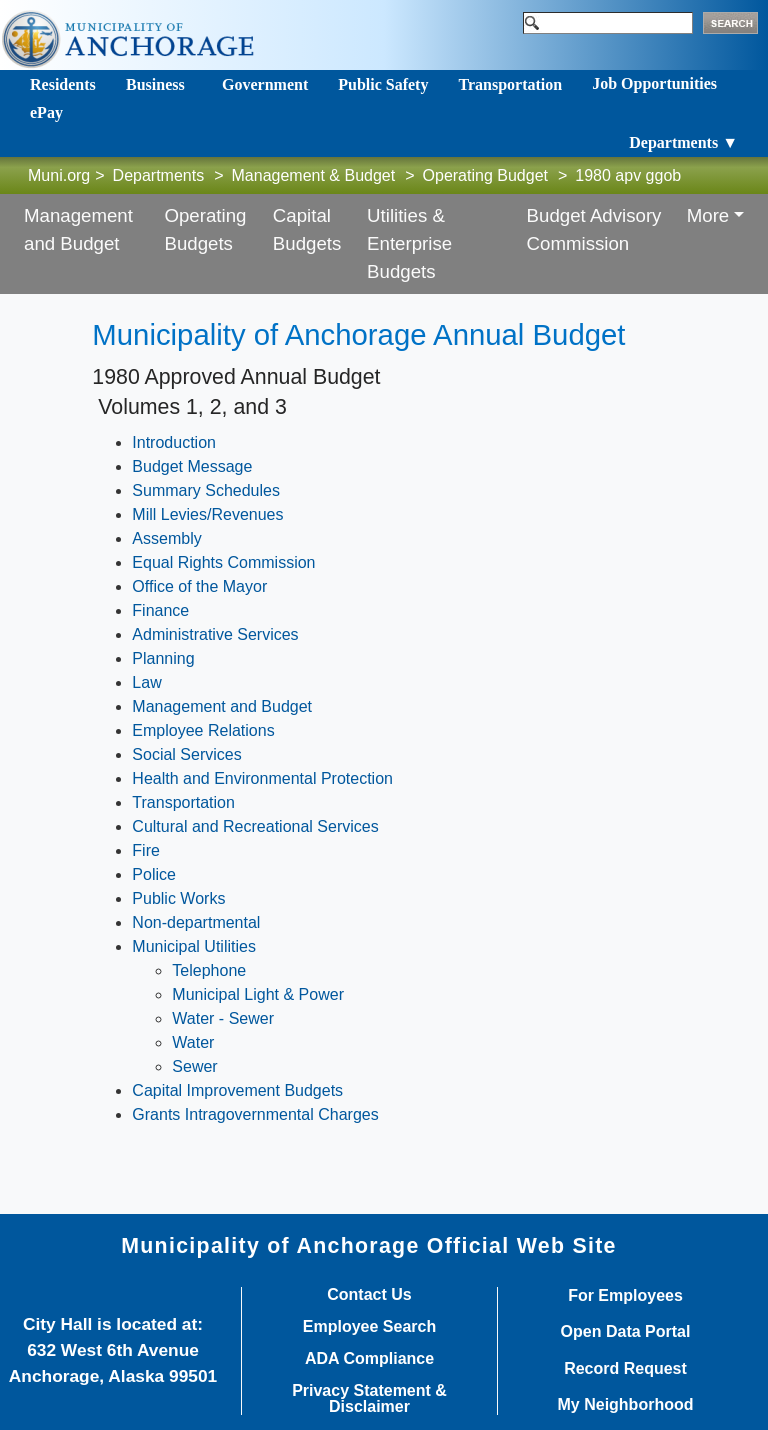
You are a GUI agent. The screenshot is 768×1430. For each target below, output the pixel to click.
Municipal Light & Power (258, 994)
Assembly (166, 538)
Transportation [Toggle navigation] (510, 84)
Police (154, 874)
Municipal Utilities (194, 946)
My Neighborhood (626, 1405)
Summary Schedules (206, 490)
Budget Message (192, 466)
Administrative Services (215, 634)
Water (193, 1042)
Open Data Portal (626, 1332)
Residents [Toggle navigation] (63, 84)
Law (146, 682)
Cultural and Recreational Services (255, 826)
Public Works (178, 898)
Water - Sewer (223, 1018)
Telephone (209, 970)
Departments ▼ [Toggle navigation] (683, 142)
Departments (159, 175)
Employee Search (369, 1327)
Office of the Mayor (199, 586)
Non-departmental (196, 922)
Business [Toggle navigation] (155, 84)
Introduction (174, 442)
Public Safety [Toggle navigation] (383, 84)
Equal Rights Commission (223, 562)
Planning (163, 658)
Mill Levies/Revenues (207, 514)
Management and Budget (222, 706)
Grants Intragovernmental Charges (255, 1114)
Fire (146, 850)
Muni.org (59, 175)
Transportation (183, 802)
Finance (160, 610)
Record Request (625, 1369)
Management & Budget (314, 175)
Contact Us (369, 1295)
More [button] (708, 215)
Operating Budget (485, 175)
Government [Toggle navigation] (265, 84)
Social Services (186, 754)
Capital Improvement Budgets (237, 1090)
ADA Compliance (369, 1359)
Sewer (194, 1066)
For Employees (625, 1296)
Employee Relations (203, 730)
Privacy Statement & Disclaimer (369, 1399)
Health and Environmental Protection (262, 778)
